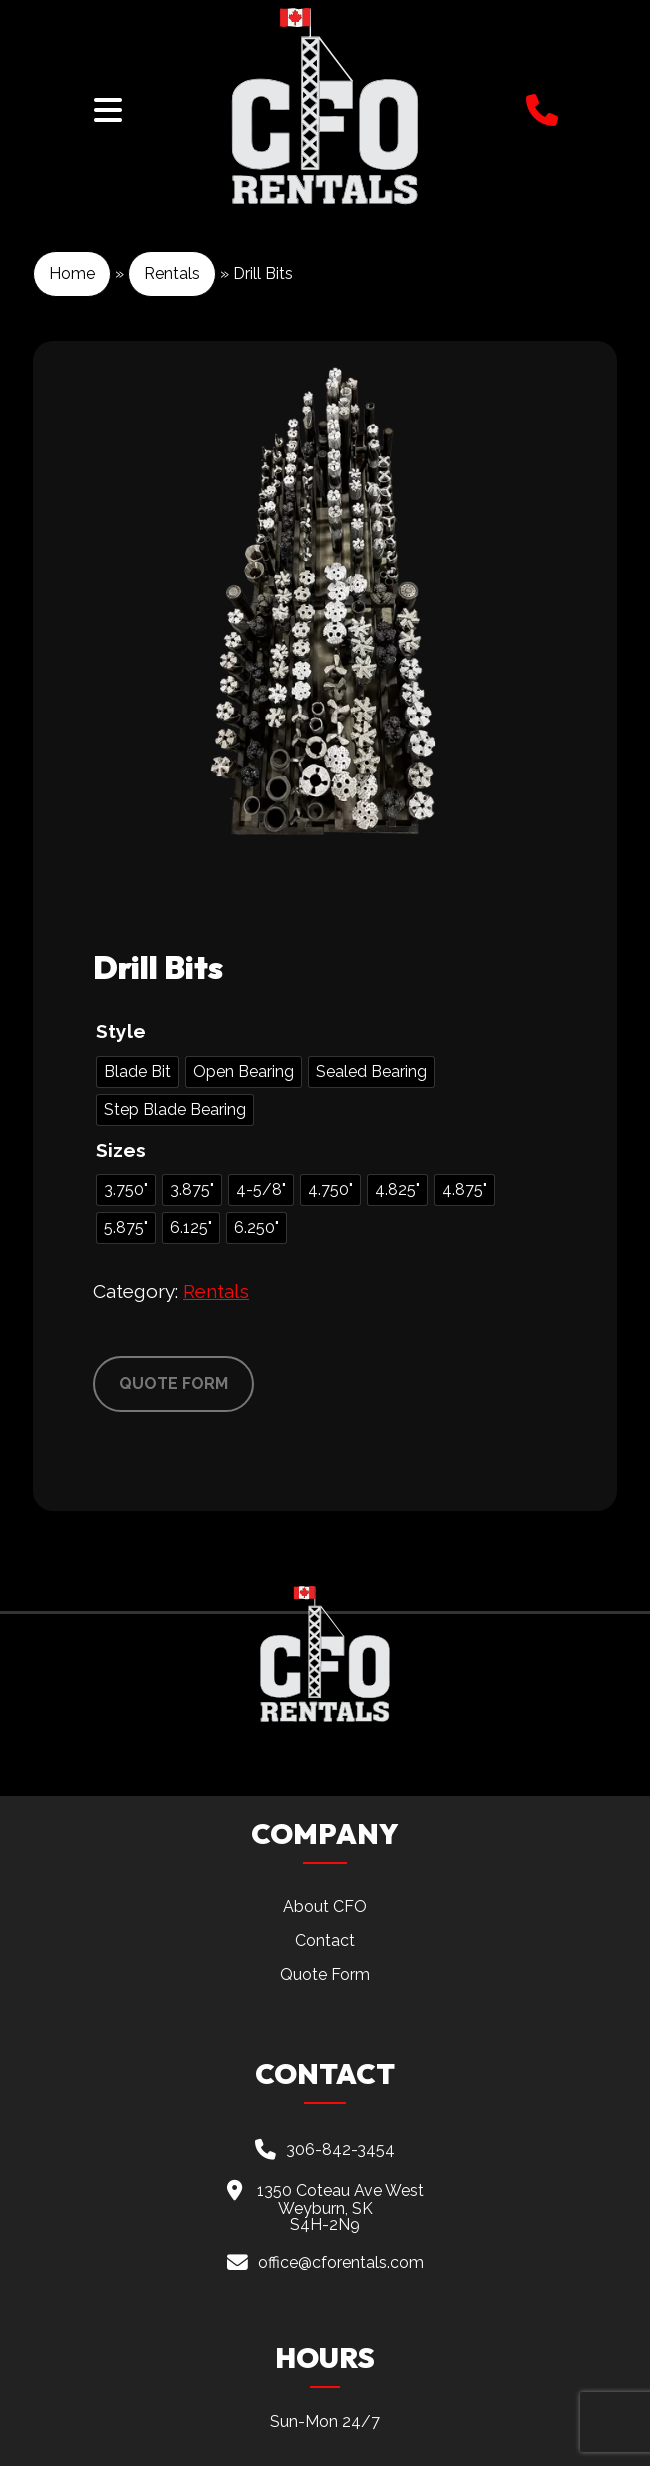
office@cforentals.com (341, 2262)
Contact (325, 1940)
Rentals (172, 273)
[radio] (137, 1072)
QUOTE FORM (173, 1383)
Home (72, 273)
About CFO (325, 1906)
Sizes (121, 1150)
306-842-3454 (340, 2148)
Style (121, 1031)
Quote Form (325, 1974)
